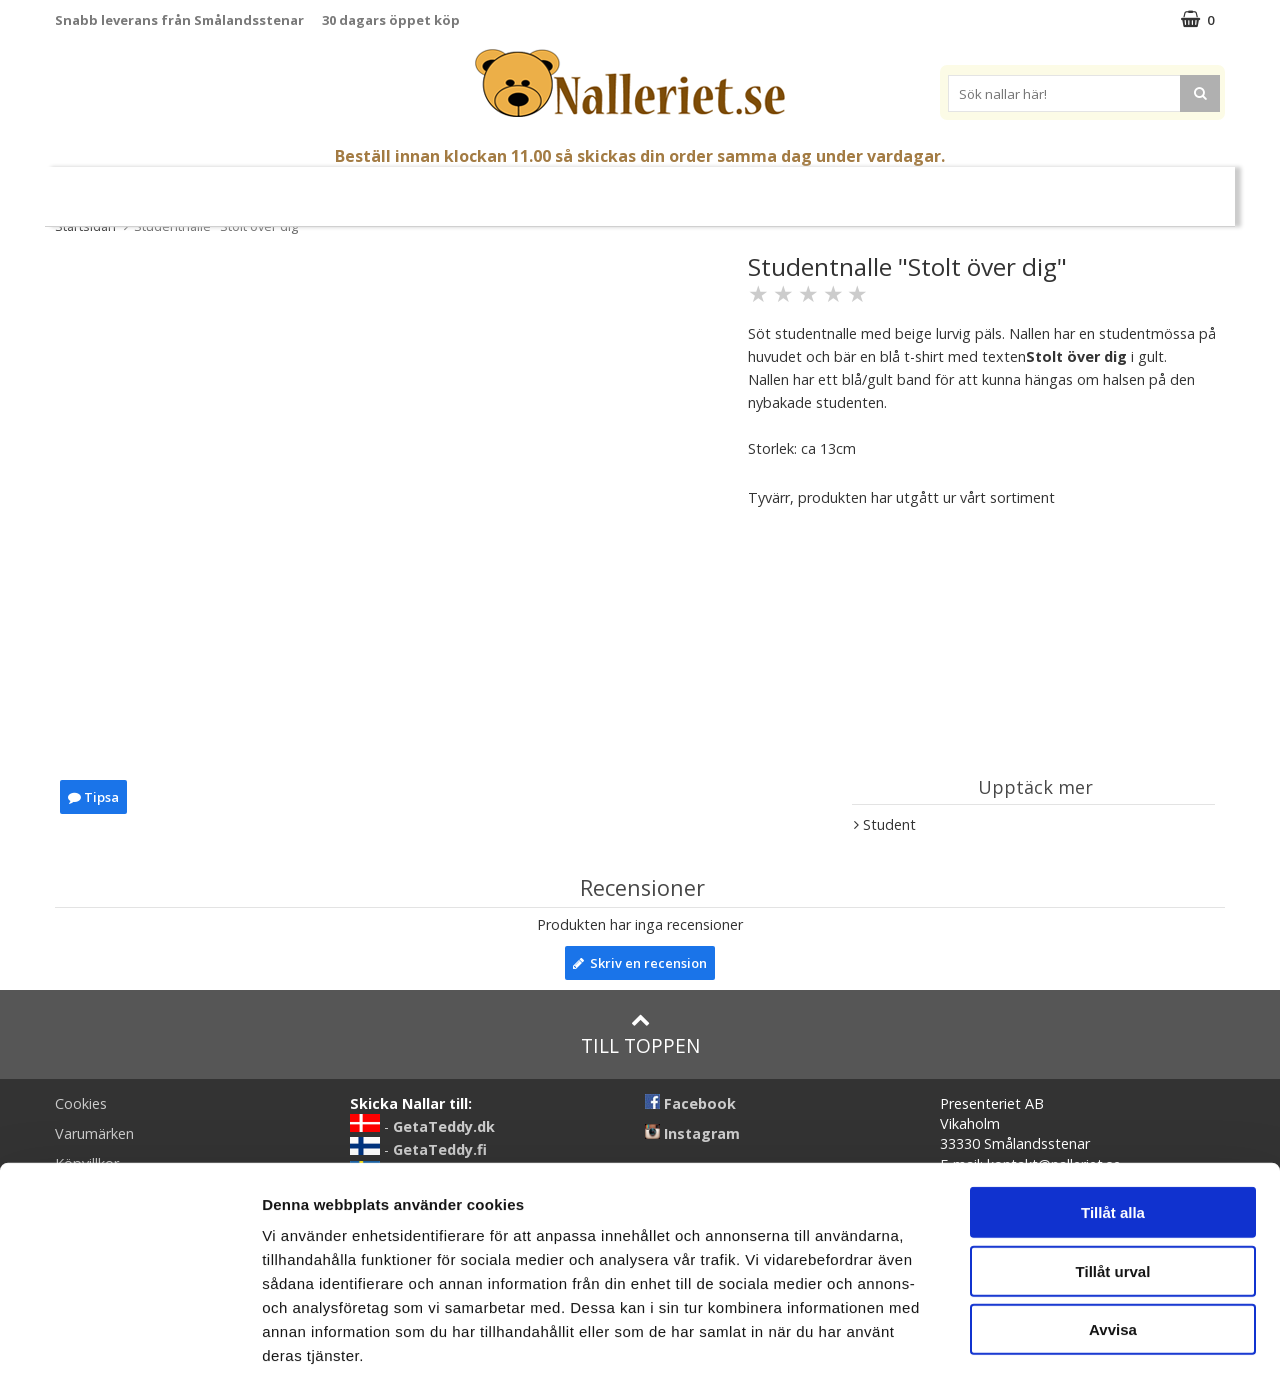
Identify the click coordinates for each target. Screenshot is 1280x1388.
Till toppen (640, 1034)
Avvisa (1113, 1241)
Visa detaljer (1086, 1348)
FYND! (1150, 188)
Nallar (399, 187)
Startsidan (85, 226)
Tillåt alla (1113, 1124)
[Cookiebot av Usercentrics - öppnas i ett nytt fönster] (129, 1349)
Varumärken (1059, 187)
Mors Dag (223, 188)
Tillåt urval (1113, 1183)
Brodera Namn (927, 188)
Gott (834, 188)
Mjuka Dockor (618, 187)
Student (310, 188)
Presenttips (749, 187)
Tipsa (93, 797)
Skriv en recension (640, 963)
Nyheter (135, 188)
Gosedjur (495, 187)
